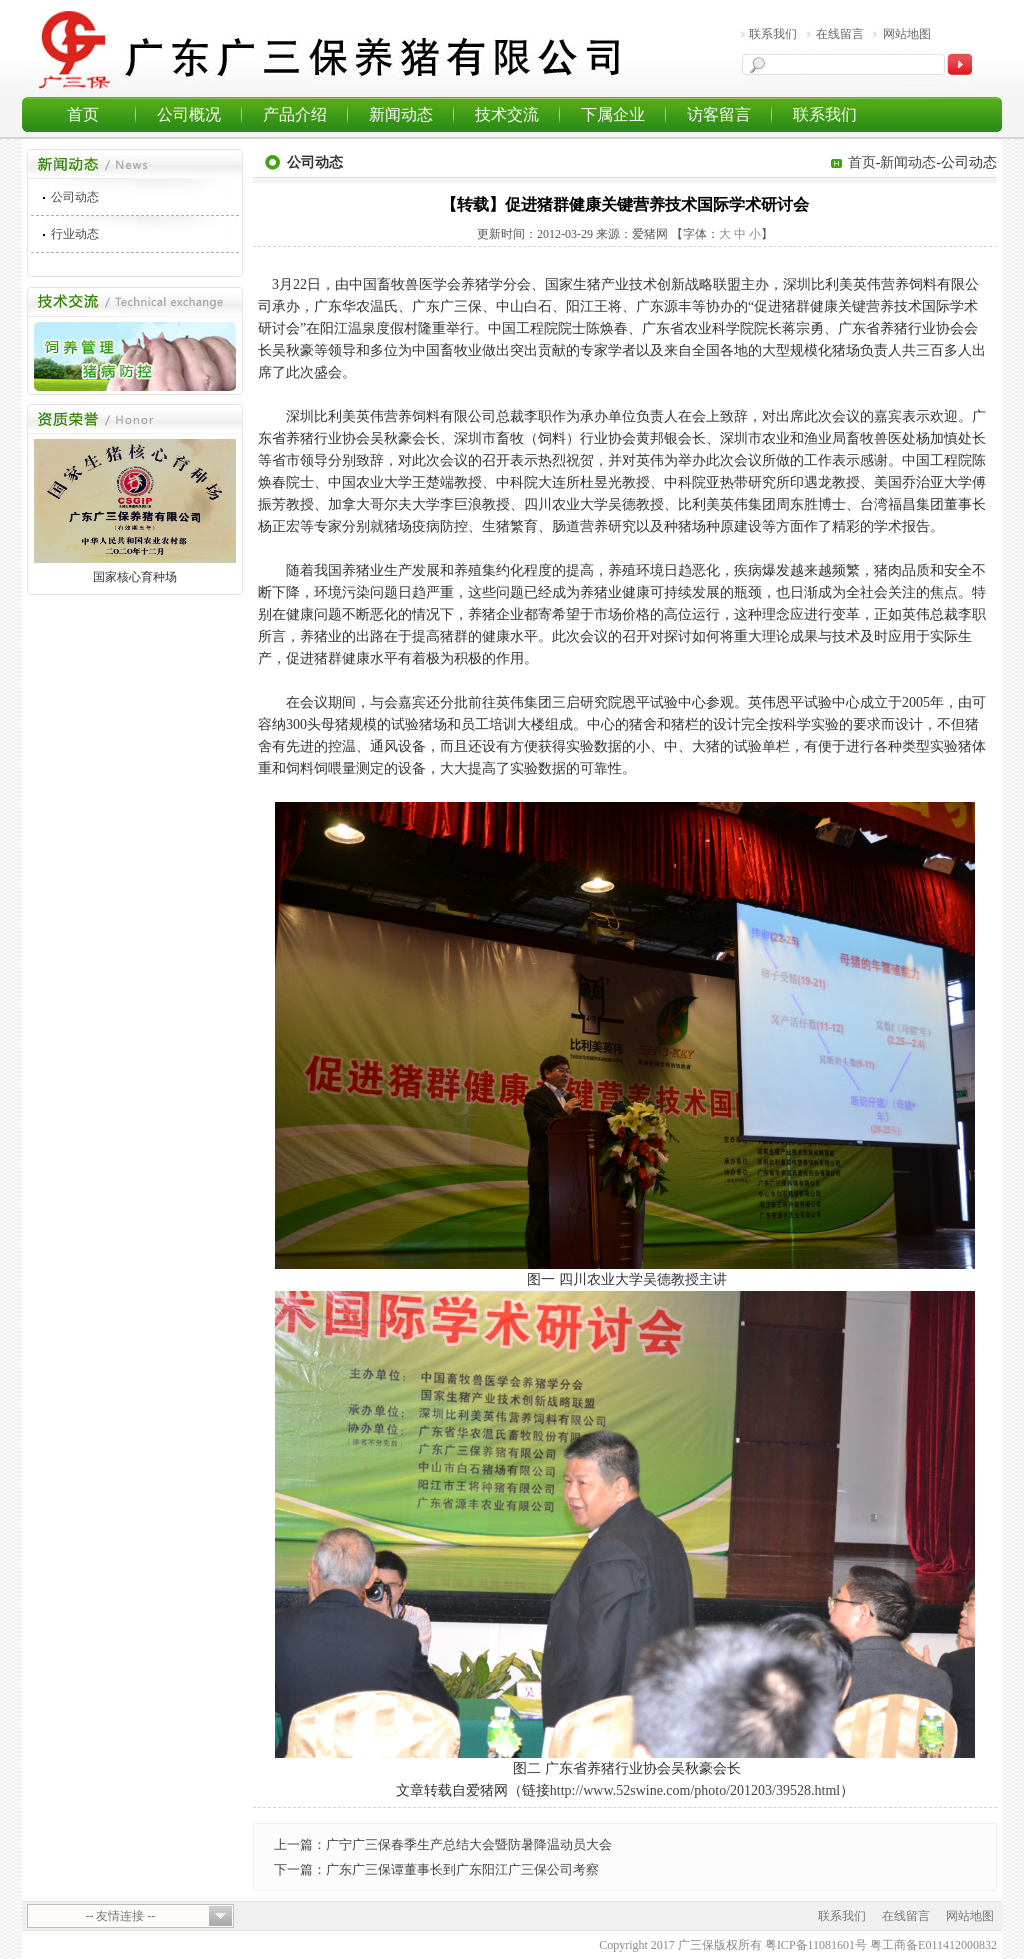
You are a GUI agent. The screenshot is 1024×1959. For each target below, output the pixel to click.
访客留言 (719, 114)
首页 (83, 114)
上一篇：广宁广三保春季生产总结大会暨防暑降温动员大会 (443, 1844)
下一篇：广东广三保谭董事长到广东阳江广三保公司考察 (436, 1869)
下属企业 (613, 114)
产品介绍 (295, 114)
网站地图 (907, 34)
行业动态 (75, 234)
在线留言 (840, 34)
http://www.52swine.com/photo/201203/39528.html (695, 1790)
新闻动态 (401, 114)
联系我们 (773, 34)
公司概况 (189, 114)
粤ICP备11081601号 (816, 1945)
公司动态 (75, 197)
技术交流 (507, 114)
